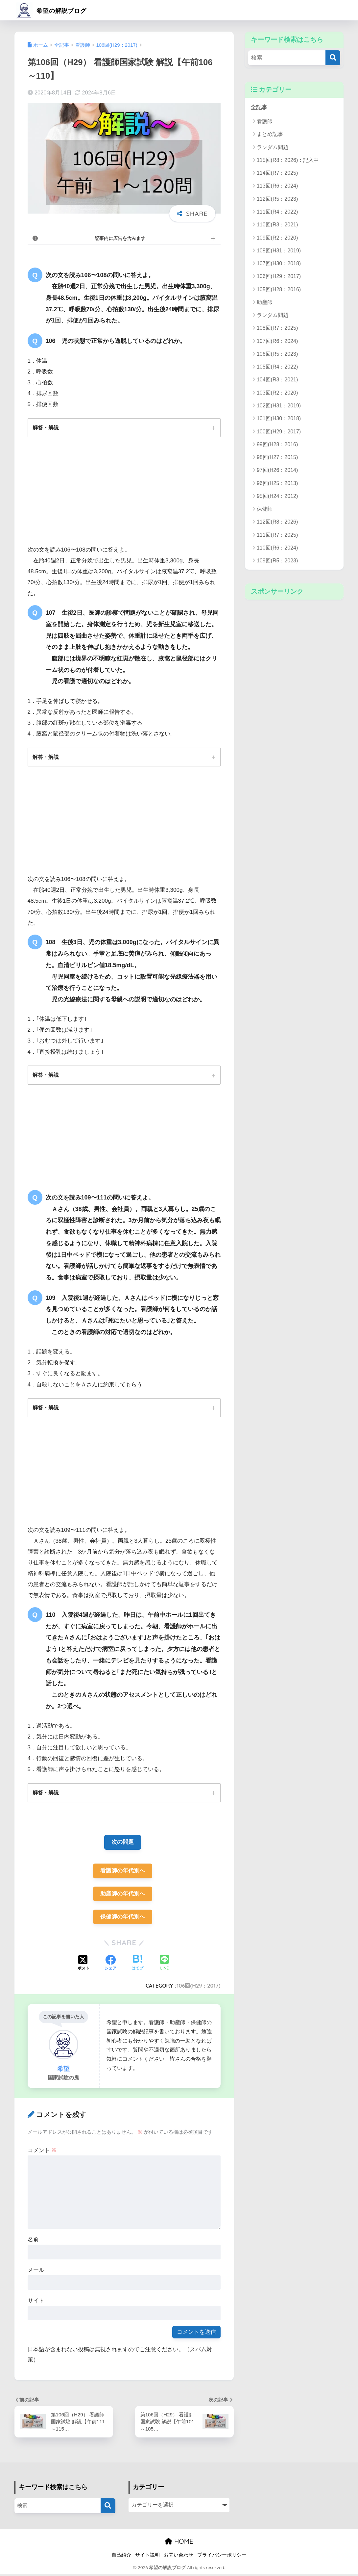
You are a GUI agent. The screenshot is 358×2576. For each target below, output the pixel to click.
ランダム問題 (272, 147)
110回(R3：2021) (277, 225)
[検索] (332, 57)
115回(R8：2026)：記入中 (288, 160)
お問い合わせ (178, 2557)
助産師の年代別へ (122, 1895)
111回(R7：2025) (277, 535)
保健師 (265, 509)
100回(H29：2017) (279, 431)
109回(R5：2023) (277, 561)
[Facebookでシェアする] (110, 1964)
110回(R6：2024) (277, 548)
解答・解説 (46, 427)
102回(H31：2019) (279, 405)
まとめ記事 (270, 134)
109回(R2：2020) (277, 238)
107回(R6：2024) (277, 341)
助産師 (265, 302)
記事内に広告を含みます (120, 238)
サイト (36, 2302)
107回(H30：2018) (279, 263)
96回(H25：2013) (277, 483)
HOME (179, 2543)
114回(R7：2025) (277, 173)
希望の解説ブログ (58, 10)
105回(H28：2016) (279, 289)
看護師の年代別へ (122, 1871)
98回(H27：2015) (277, 457)
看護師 (265, 121)
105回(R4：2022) (277, 367)
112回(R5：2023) (277, 199)
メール (36, 2271)
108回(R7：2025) (277, 328)
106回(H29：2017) (199, 1987)
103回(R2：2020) (277, 393)
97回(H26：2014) (277, 470)
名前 (33, 2241)
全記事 (259, 107)
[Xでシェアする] (83, 1964)
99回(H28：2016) (277, 444)
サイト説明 (147, 2557)
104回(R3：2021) (277, 380)
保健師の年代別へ (122, 1918)
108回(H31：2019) (279, 250)
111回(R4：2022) (277, 212)
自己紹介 (121, 2557)
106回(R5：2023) (277, 354)
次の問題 (122, 1843)
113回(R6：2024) (277, 186)
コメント (42, 2152)
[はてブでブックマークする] (137, 1964)
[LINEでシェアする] (164, 1965)
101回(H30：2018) (279, 419)
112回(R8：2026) (277, 522)
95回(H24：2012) (277, 496)
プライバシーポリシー (222, 2557)
